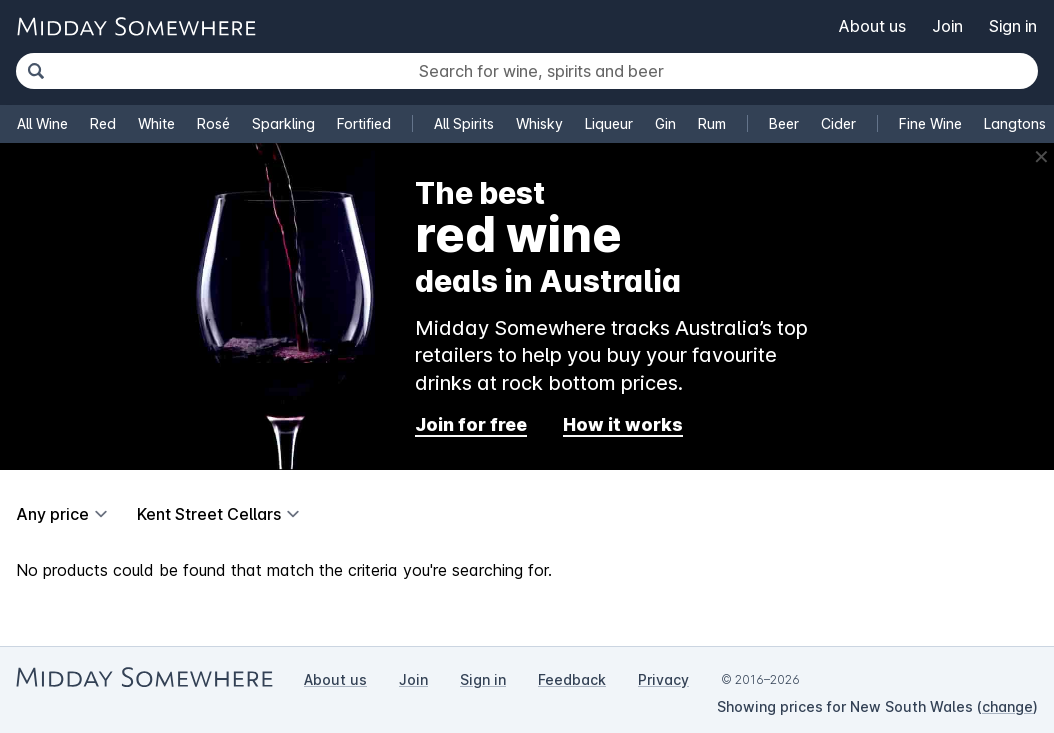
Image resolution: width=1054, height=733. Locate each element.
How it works (623, 424)
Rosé (213, 123)
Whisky (539, 123)
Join (947, 26)
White (156, 123)
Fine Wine (930, 123)
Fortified (364, 123)
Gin (665, 123)
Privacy (663, 679)
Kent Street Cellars (209, 514)
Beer (784, 123)
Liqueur (609, 123)
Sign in (1013, 26)
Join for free (471, 424)
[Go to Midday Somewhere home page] (136, 26)
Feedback (572, 679)
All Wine (42, 123)
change (1007, 706)
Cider (838, 123)
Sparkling (283, 123)
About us (872, 26)
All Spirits (464, 123)
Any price (52, 514)
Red (103, 123)
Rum (712, 123)
